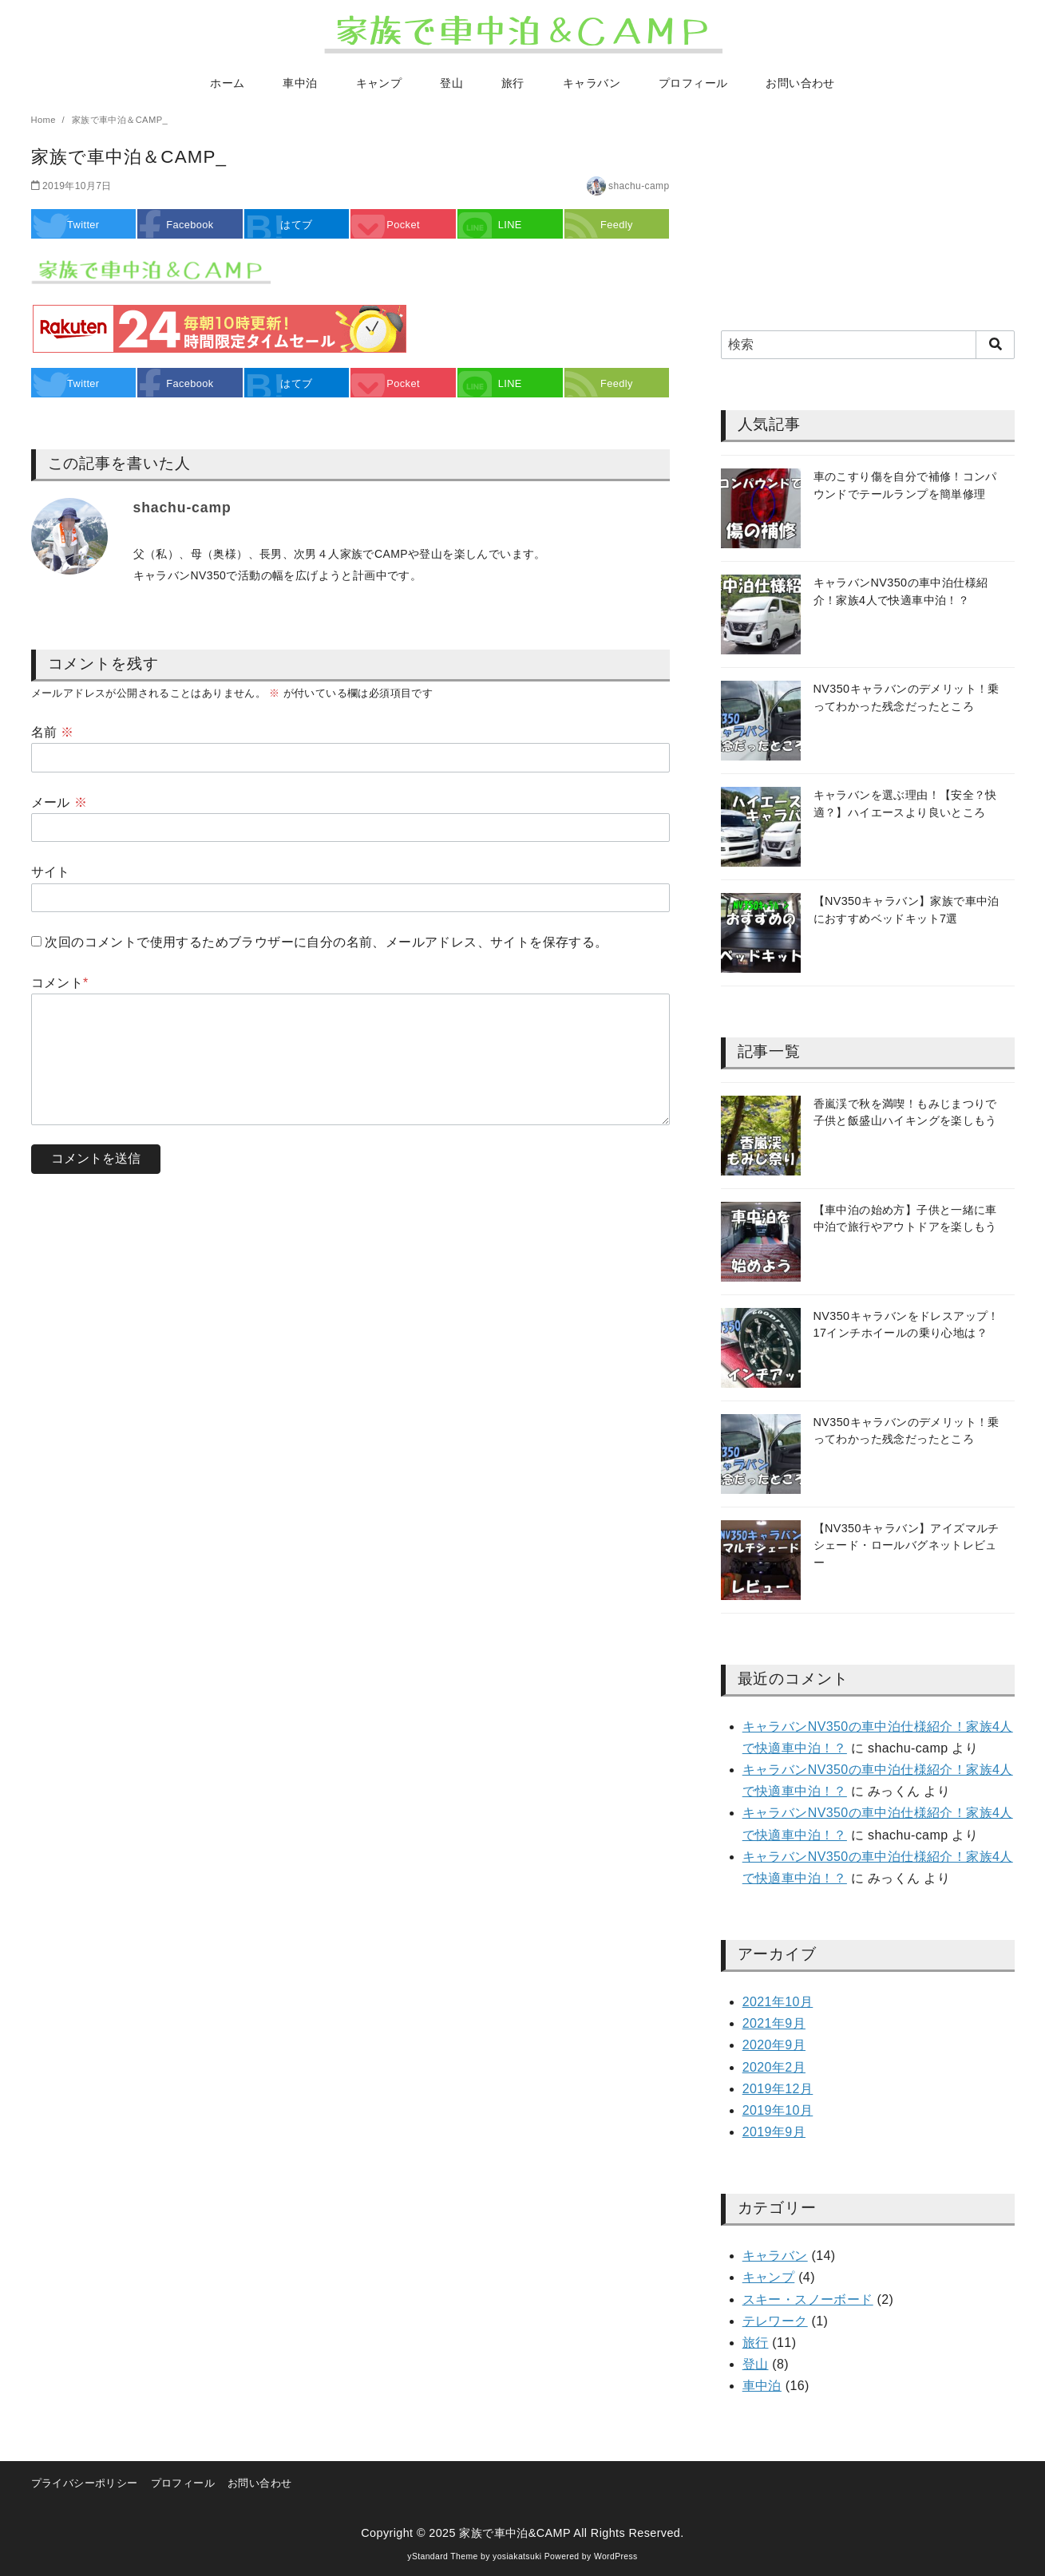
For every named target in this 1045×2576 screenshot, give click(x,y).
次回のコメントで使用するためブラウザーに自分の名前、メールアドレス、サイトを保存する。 (326, 942)
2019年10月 (777, 2110)
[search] (995, 344)
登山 (451, 83)
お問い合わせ (800, 83)
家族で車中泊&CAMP (514, 2533)
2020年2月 (774, 2067)
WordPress (616, 2556)
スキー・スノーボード (807, 2299)
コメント (60, 983)
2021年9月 (774, 2023)
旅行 (512, 83)
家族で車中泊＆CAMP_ (120, 119)
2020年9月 (774, 2045)
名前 (52, 732)
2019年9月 (774, 2132)
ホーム (227, 83)
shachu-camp (638, 186)
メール (59, 802)
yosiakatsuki (517, 2556)
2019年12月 (777, 2089)
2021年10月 (777, 2002)
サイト (50, 872)
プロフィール (693, 83)
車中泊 (300, 83)
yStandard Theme (442, 2556)
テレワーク (775, 2321)
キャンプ (379, 83)
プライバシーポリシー (84, 2483)
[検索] (868, 344)
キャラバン (591, 83)
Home (45, 119)
